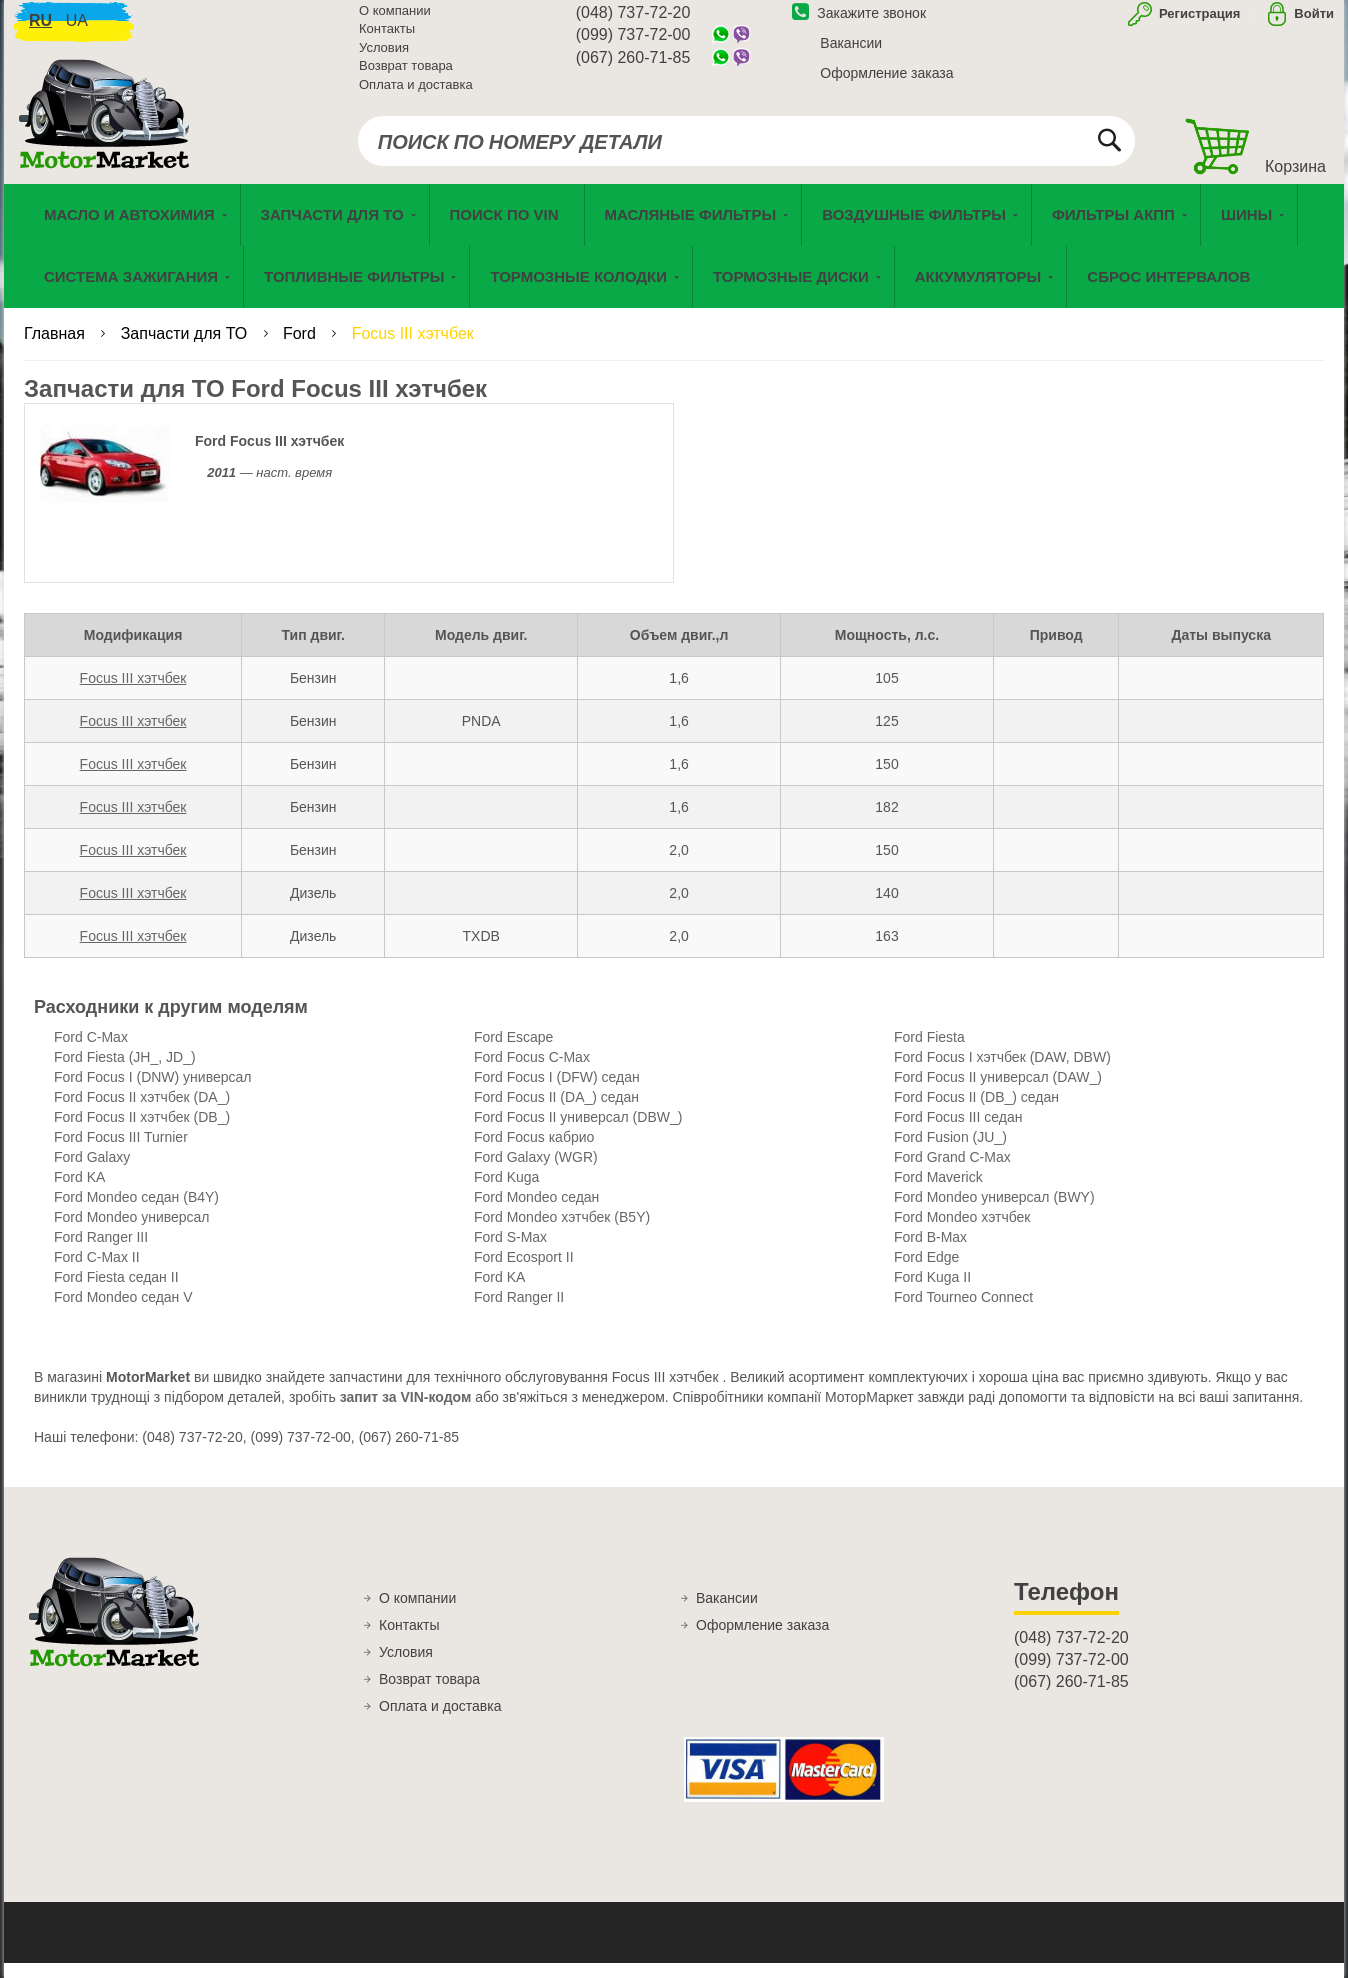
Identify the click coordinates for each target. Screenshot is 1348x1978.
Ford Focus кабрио (534, 1153)
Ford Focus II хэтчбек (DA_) (142, 1113)
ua (77, 30)
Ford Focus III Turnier (121, 1153)
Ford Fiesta (929, 1053)
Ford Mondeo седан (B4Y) (136, 1213)
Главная (56, 349)
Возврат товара (406, 76)
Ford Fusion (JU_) (950, 1153)
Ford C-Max (91, 1053)
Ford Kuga (506, 1193)
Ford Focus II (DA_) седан (556, 1113)
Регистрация (1197, 23)
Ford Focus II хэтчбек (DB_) (142, 1133)
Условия (384, 57)
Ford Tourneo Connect (963, 1313)
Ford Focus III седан (958, 1133)
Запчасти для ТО (186, 349)
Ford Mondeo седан (536, 1213)
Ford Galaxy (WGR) (536, 1173)
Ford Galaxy (92, 1173)
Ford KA (79, 1193)
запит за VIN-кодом (406, 1413)
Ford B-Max (930, 1253)
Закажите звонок (859, 23)
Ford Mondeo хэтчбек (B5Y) (562, 1233)
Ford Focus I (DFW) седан (557, 1093)
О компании (395, 20)
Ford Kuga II (932, 1293)
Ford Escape (513, 1053)
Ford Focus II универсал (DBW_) (578, 1133)
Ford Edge (926, 1273)
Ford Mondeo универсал (132, 1233)
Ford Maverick (938, 1193)
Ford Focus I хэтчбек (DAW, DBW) (1002, 1073)
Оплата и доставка (416, 94)
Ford (301, 349)
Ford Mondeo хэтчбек (962, 1233)
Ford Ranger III (101, 1253)
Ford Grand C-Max (952, 1173)
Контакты (387, 39)
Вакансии (851, 53)
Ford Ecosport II (524, 1273)
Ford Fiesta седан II (116, 1293)
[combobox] (746, 152)
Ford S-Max (510, 1253)
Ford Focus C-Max (532, 1073)
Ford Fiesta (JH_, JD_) (125, 1073)
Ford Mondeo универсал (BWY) (994, 1213)
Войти (1314, 23)
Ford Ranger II (519, 1313)
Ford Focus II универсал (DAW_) (998, 1093)
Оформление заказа (886, 83)
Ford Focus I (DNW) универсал (152, 1093)
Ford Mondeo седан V (123, 1313)
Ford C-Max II (97, 1273)
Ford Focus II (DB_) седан (976, 1113)
